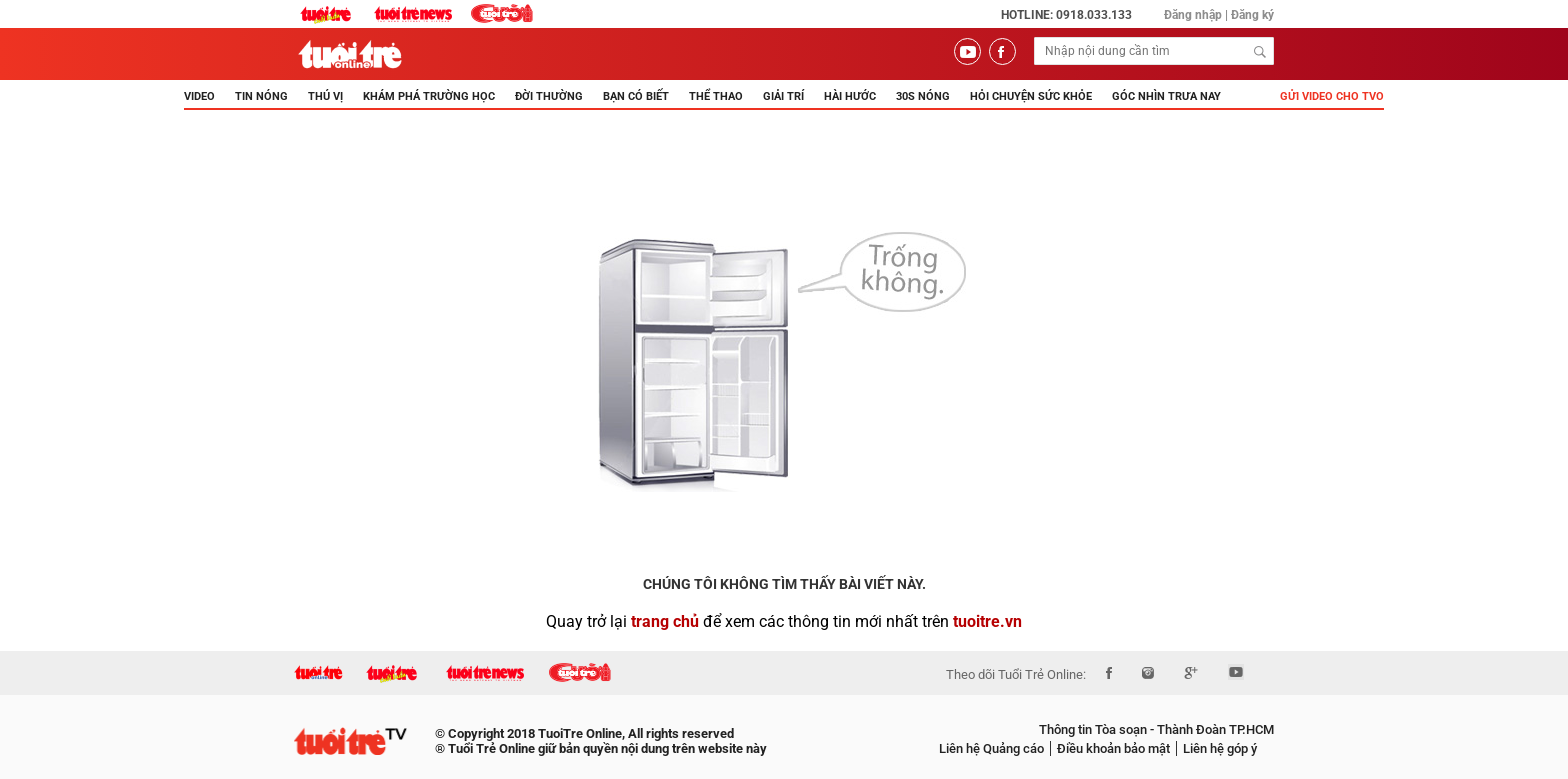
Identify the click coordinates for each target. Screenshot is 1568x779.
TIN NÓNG (261, 96)
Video (199, 96)
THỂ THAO (716, 96)
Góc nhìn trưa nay (1166, 96)
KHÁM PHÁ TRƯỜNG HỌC (429, 96)
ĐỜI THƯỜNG (549, 96)
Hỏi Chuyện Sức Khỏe (1031, 96)
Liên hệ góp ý (1220, 748)
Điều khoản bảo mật (1113, 748)
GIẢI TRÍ (783, 96)
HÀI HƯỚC (850, 96)
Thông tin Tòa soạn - (1096, 729)
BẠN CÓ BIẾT (636, 96)
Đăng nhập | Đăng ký (1219, 15)
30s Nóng (923, 96)
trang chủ (665, 621)
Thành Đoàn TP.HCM (1214, 729)
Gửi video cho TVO (1332, 96)
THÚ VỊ (325, 96)
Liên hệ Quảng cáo (991, 748)
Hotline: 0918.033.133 (1066, 15)
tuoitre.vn (987, 621)
